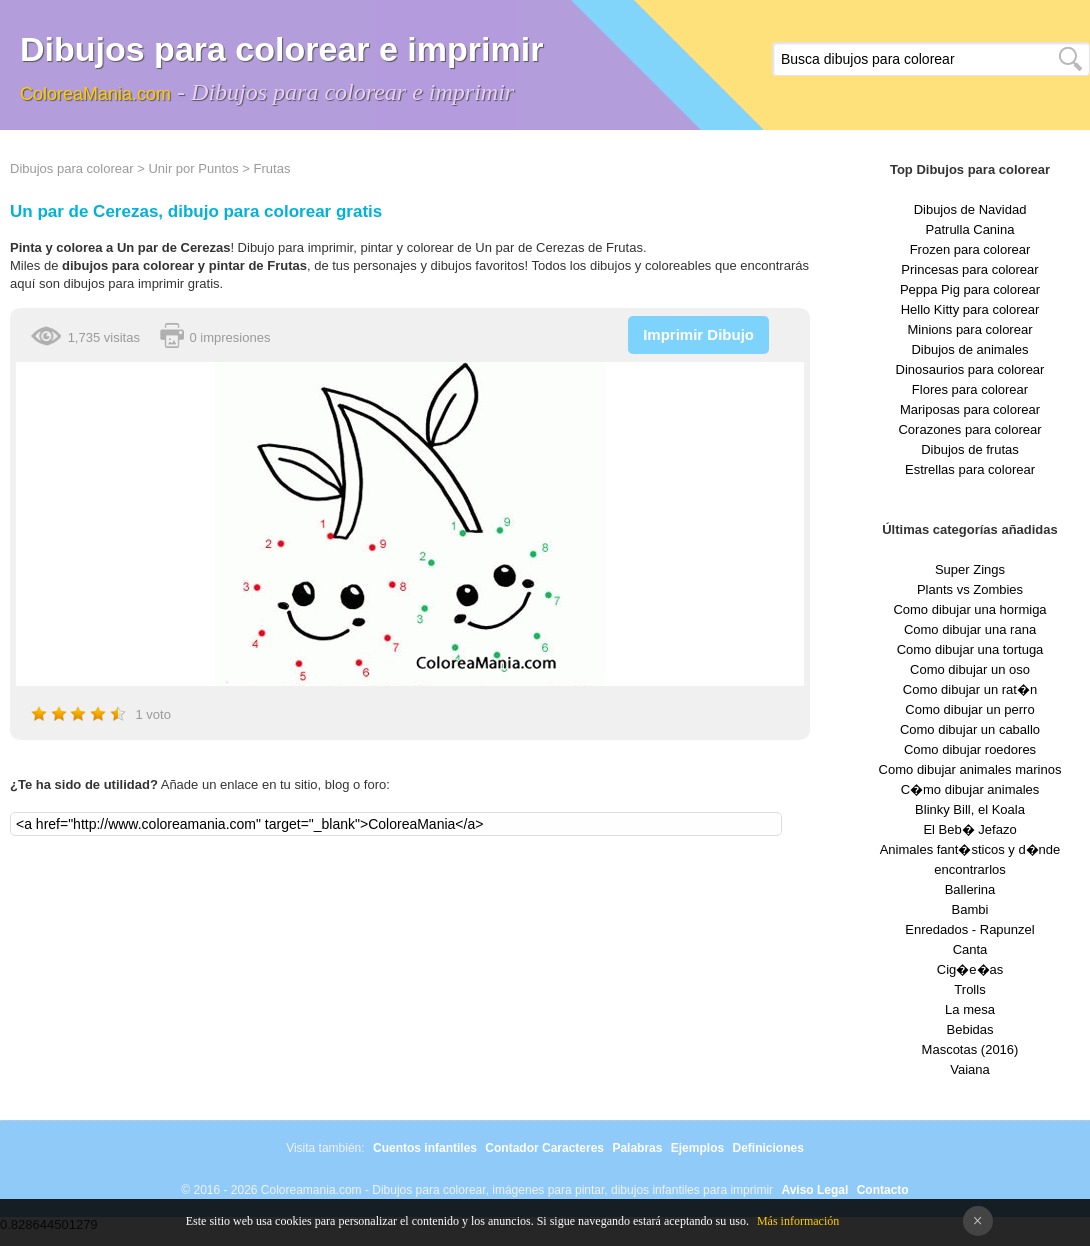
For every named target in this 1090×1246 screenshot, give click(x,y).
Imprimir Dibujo (698, 334)
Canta (970, 949)
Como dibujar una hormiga (969, 609)
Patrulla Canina (970, 229)
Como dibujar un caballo (970, 729)
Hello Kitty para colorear (970, 309)
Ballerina (970, 889)
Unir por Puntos (193, 168)
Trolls (969, 989)
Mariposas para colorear (970, 409)
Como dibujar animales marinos (970, 769)
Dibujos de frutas (970, 449)
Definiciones (767, 1148)
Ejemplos (697, 1148)
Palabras (637, 1148)
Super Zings (970, 569)
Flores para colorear (970, 389)
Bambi (970, 909)
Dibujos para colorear (72, 168)
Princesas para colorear (969, 269)
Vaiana (970, 1069)
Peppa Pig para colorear (970, 289)
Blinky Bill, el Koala (970, 809)
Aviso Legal (814, 1190)
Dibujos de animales (969, 349)
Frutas (272, 168)
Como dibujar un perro (969, 709)
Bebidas (970, 1029)
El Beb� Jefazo (969, 829)
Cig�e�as (970, 969)
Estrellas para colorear (970, 469)
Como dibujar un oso (970, 669)
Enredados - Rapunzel (969, 929)
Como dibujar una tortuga (970, 649)
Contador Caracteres (544, 1148)
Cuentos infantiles (425, 1148)
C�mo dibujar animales (970, 789)
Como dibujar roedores (970, 749)
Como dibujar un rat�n (970, 689)
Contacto (883, 1190)
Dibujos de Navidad (970, 209)
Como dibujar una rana (970, 629)
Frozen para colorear (970, 249)
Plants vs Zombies (970, 589)
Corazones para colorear (969, 429)
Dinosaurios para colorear (970, 369)
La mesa (970, 1009)
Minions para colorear (969, 329)
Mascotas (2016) (970, 1049)
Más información (798, 1221)
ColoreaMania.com (95, 94)
